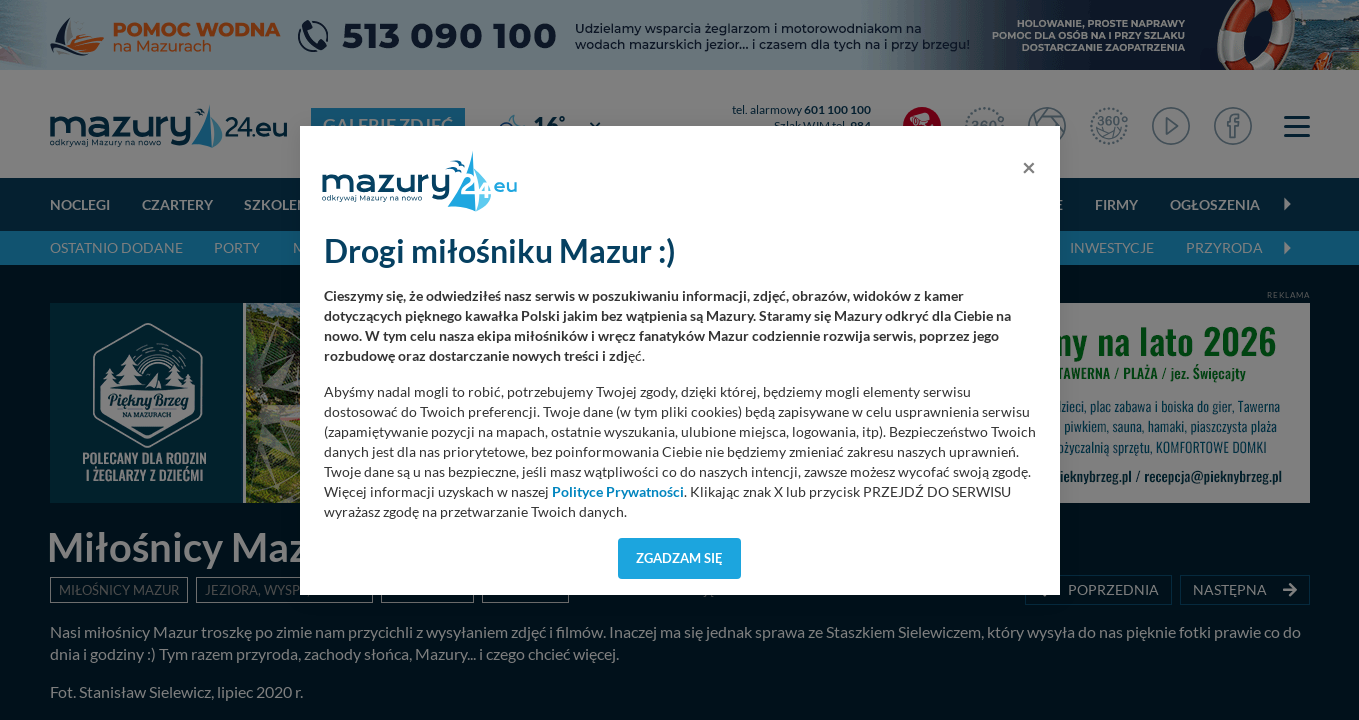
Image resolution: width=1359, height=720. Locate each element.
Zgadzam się (679, 558)
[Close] (1029, 167)
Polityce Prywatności (618, 492)
